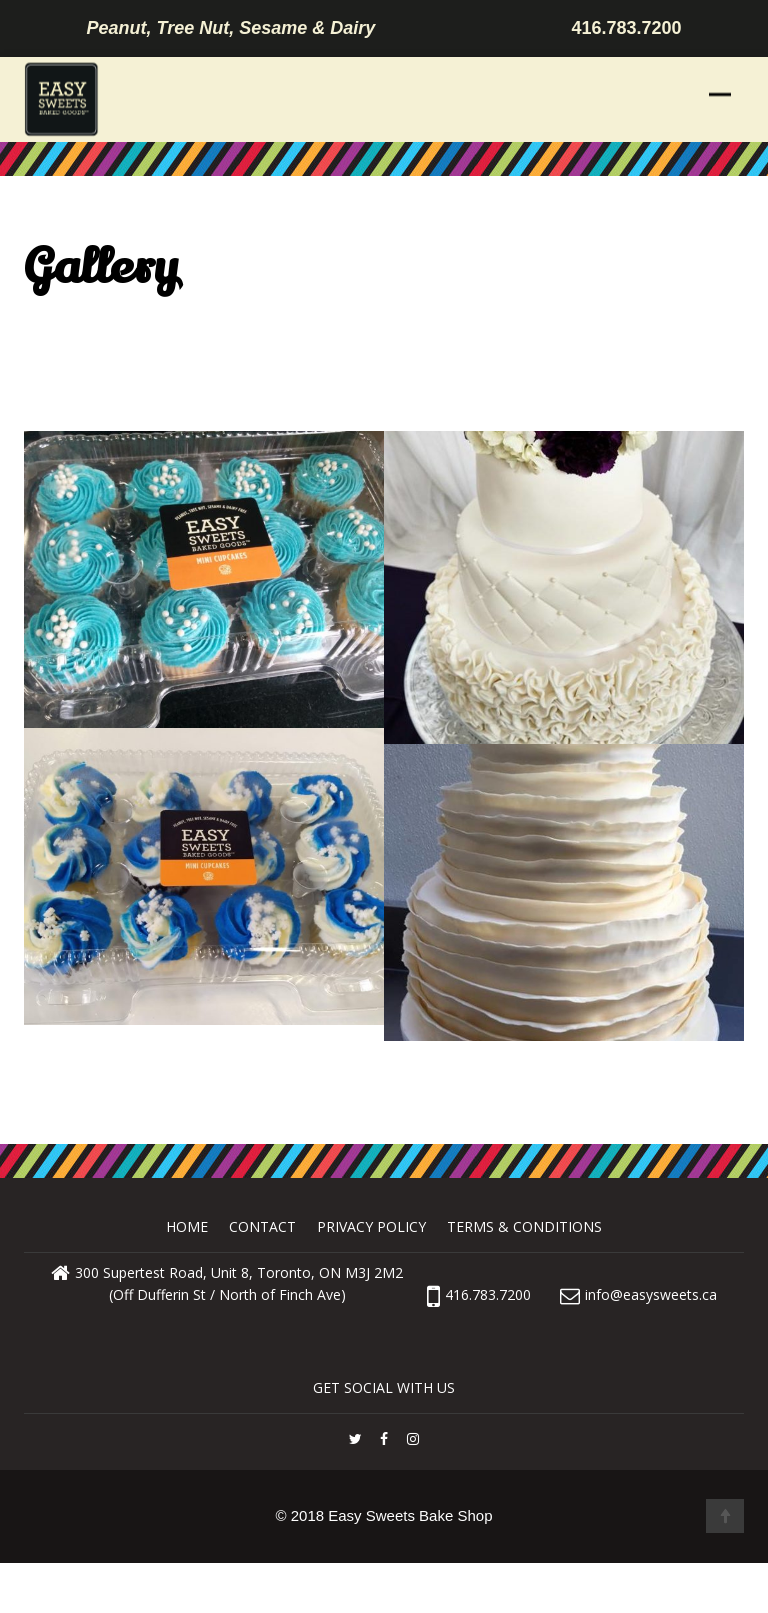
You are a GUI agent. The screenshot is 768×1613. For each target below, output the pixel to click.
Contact (262, 1226)
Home (187, 1226)
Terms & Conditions (524, 1226)
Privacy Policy (371, 1226)
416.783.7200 (479, 1294)
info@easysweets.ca (651, 1294)
